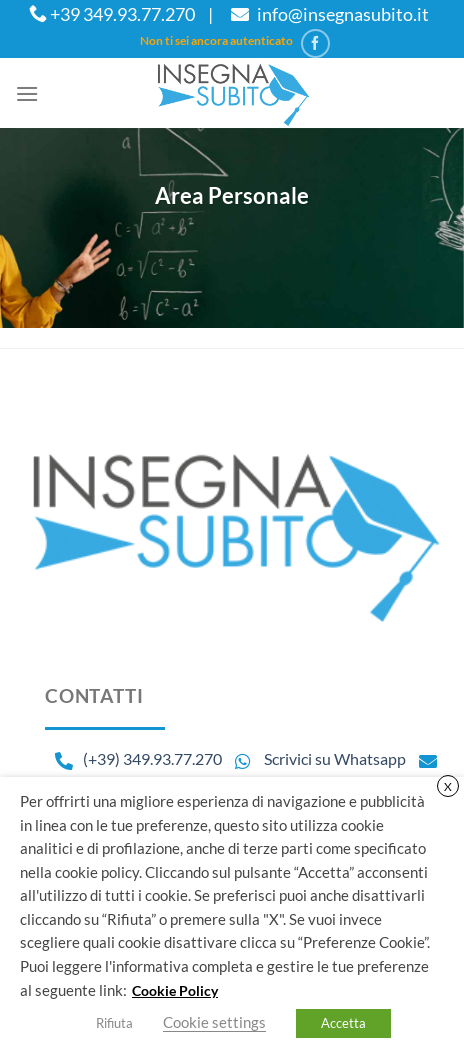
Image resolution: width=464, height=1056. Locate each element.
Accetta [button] (343, 1023)
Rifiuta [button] (114, 1023)
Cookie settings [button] (214, 1022)
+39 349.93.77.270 (112, 14)
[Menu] (27, 93)
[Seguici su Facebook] (315, 43)
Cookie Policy (175, 990)
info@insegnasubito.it (327, 14)
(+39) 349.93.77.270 (152, 758)
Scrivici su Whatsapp (315, 758)
